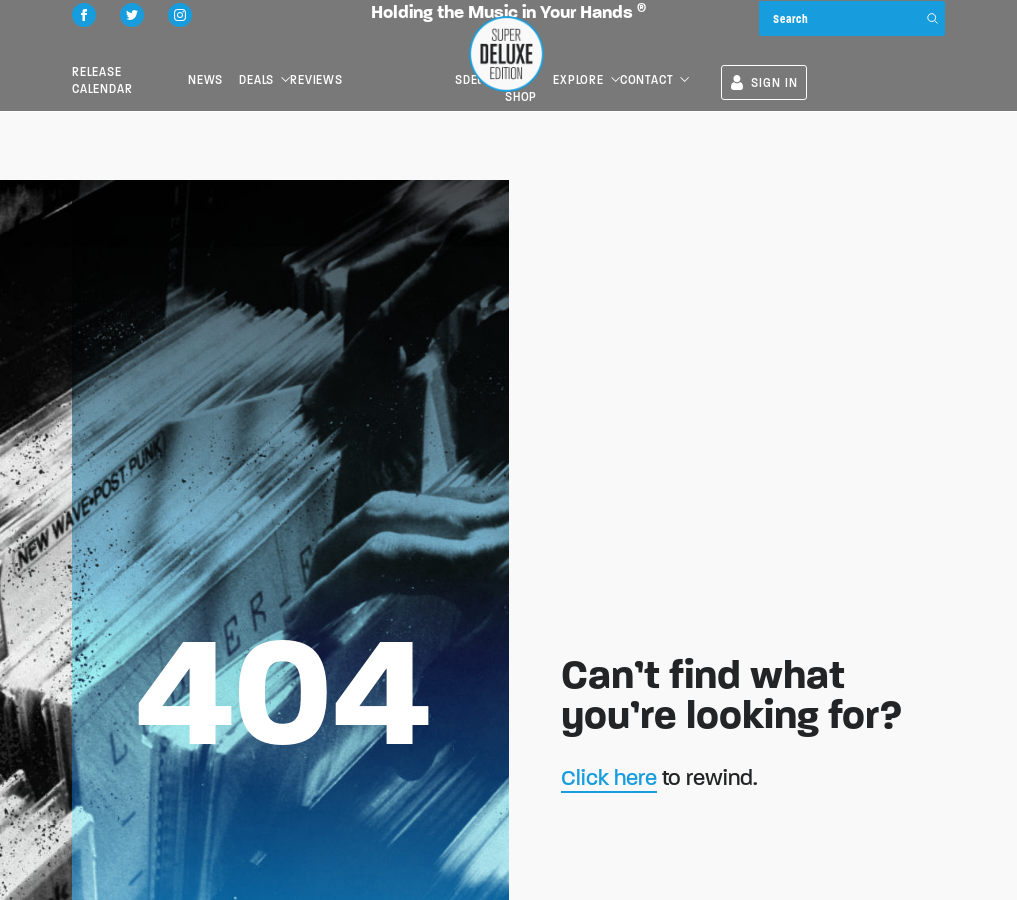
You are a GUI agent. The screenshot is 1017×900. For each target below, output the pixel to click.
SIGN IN (902, 68)
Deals (307, 65)
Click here (609, 777)
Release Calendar (129, 65)
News (237, 65)
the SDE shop (655, 65)
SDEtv (606, 65)
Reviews (386, 65)
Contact (784, 65)
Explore (716, 65)
